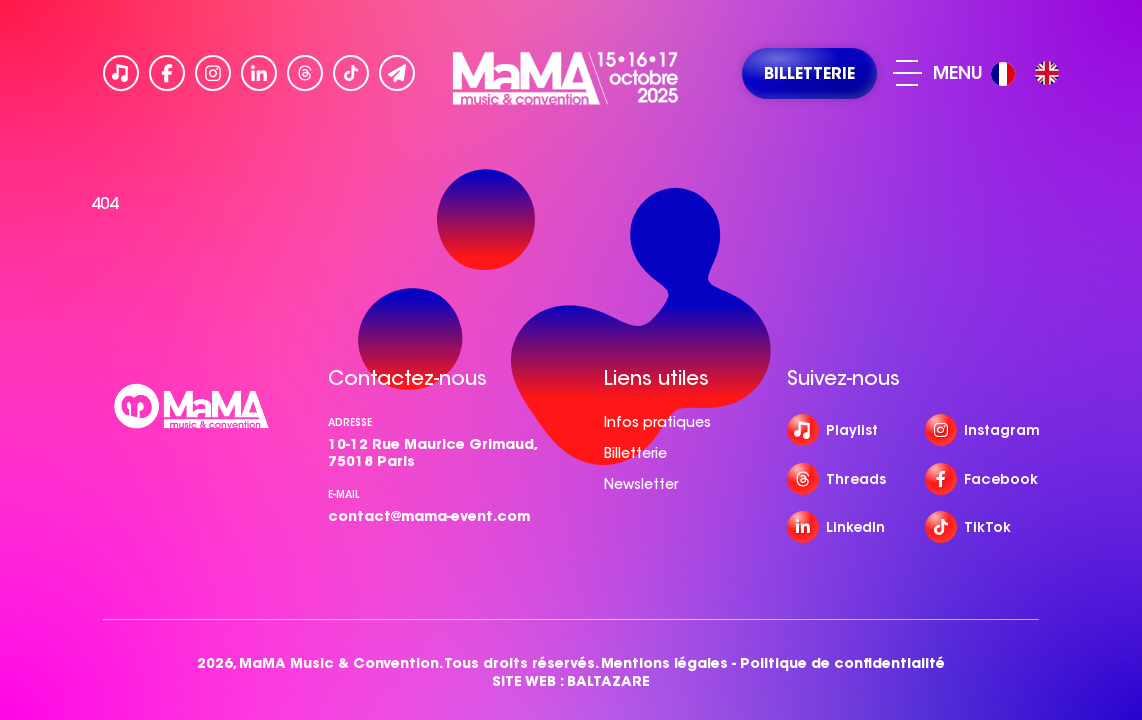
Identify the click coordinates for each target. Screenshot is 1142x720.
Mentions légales (664, 663)
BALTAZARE (608, 681)
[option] (1047, 73)
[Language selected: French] (1030, 73)
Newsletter (641, 484)
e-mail (344, 494)
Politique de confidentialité (842, 663)
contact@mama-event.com (429, 516)
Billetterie (635, 453)
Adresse (350, 422)
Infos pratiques (657, 422)
